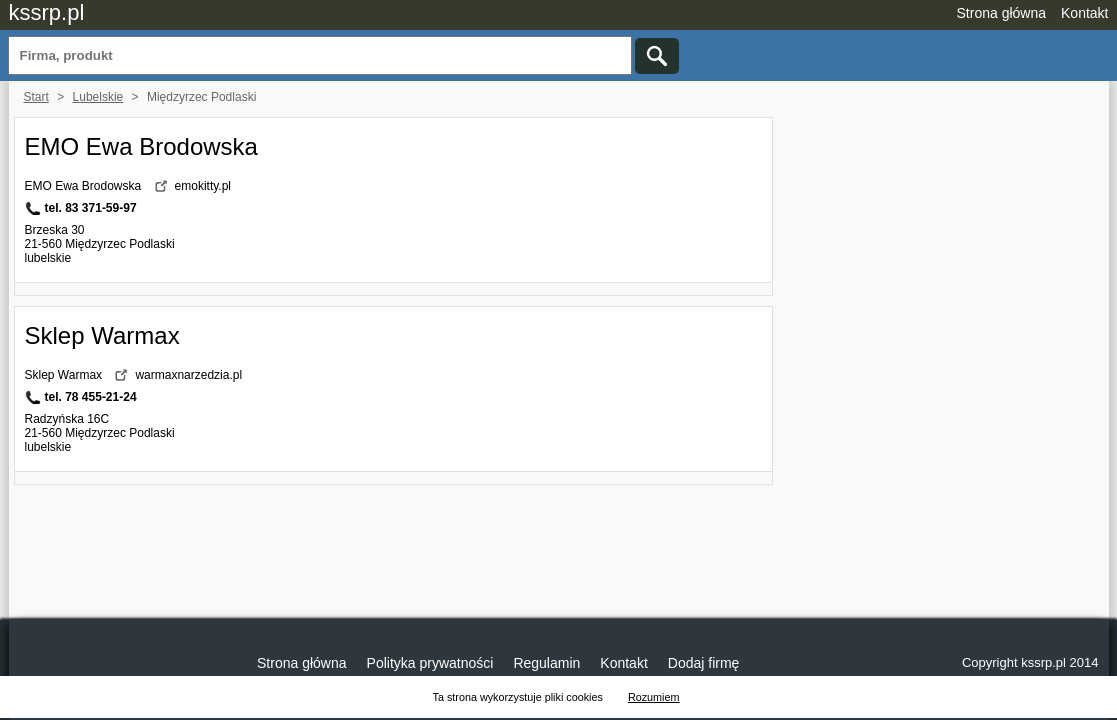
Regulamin (546, 663)
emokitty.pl (203, 186)
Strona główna (1002, 13)
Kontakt (1084, 13)
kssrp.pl (47, 12)
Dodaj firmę (704, 663)
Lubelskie (98, 97)
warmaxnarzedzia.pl (188, 375)
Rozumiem (654, 697)
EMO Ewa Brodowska (141, 146)
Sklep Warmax (102, 335)
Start (36, 97)
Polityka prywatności (430, 663)
